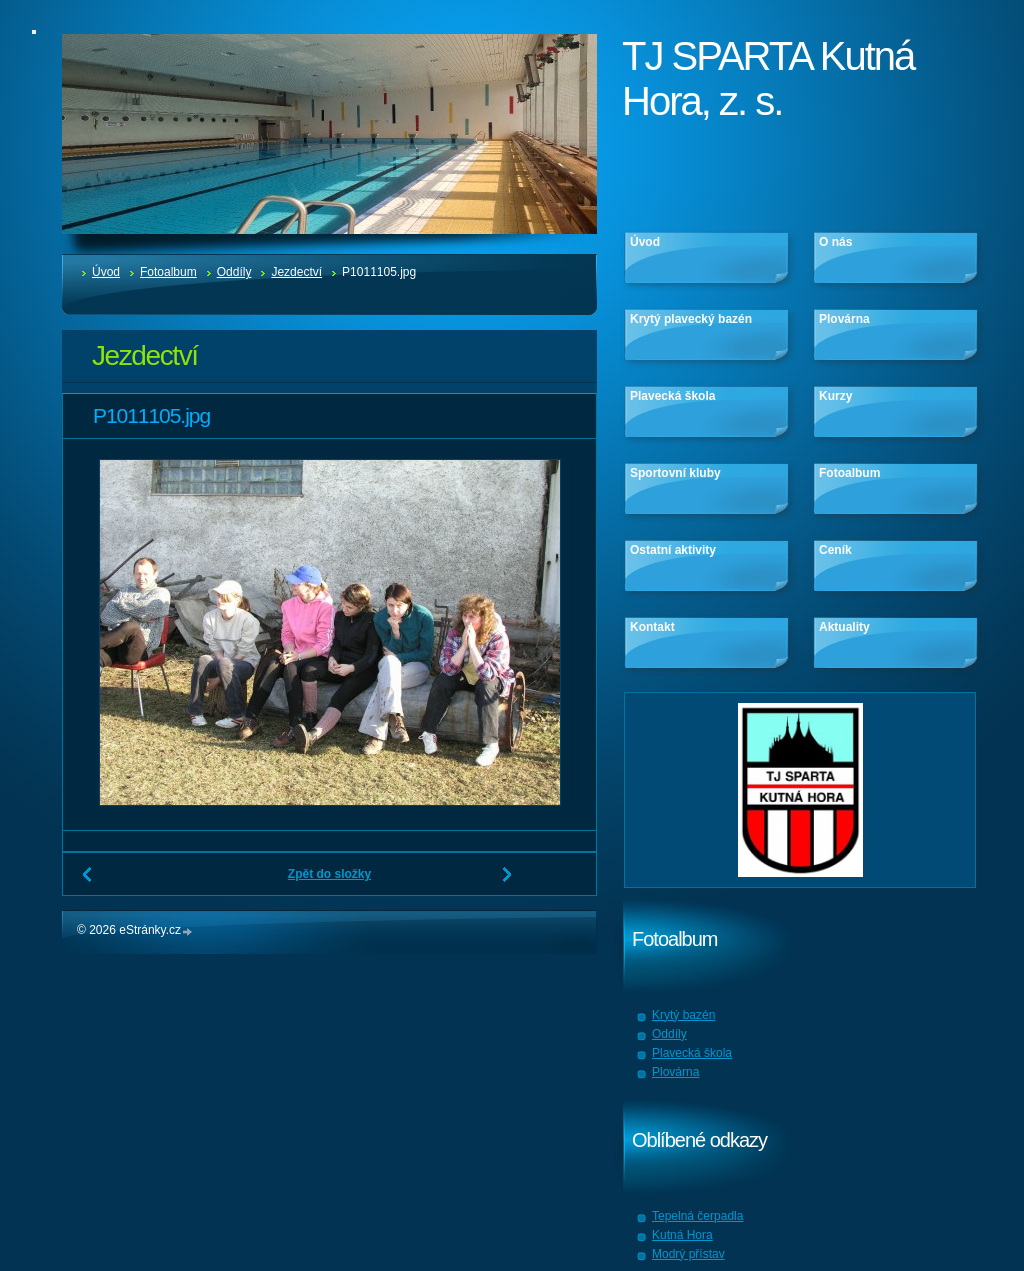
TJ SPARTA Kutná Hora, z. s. (768, 78)
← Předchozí (88, 882)
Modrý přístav (688, 1254)
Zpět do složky (329, 874)
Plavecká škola (672, 396)
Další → (508, 882)
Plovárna (844, 319)
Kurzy (835, 396)
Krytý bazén (683, 1015)
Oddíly (234, 272)
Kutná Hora (682, 1235)
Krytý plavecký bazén (691, 319)
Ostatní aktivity (673, 550)
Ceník (835, 550)
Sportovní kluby (675, 473)
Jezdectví (296, 272)
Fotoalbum (168, 272)
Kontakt (652, 627)
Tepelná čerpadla (697, 1216)
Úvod (106, 272)
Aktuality (844, 627)
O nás (835, 242)
